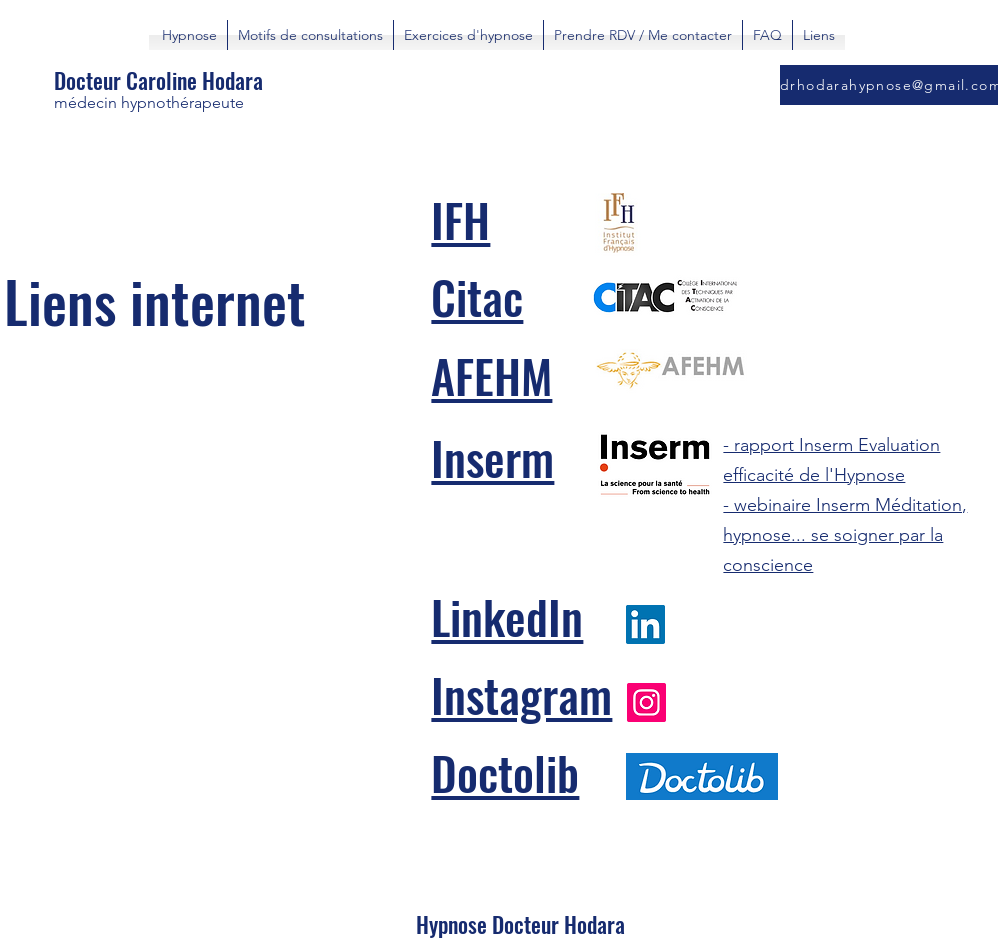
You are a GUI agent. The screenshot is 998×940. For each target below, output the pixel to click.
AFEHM (491, 375)
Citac (477, 296)
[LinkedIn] (645, 624)
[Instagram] (646, 702)
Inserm (492, 457)
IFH (460, 219)
